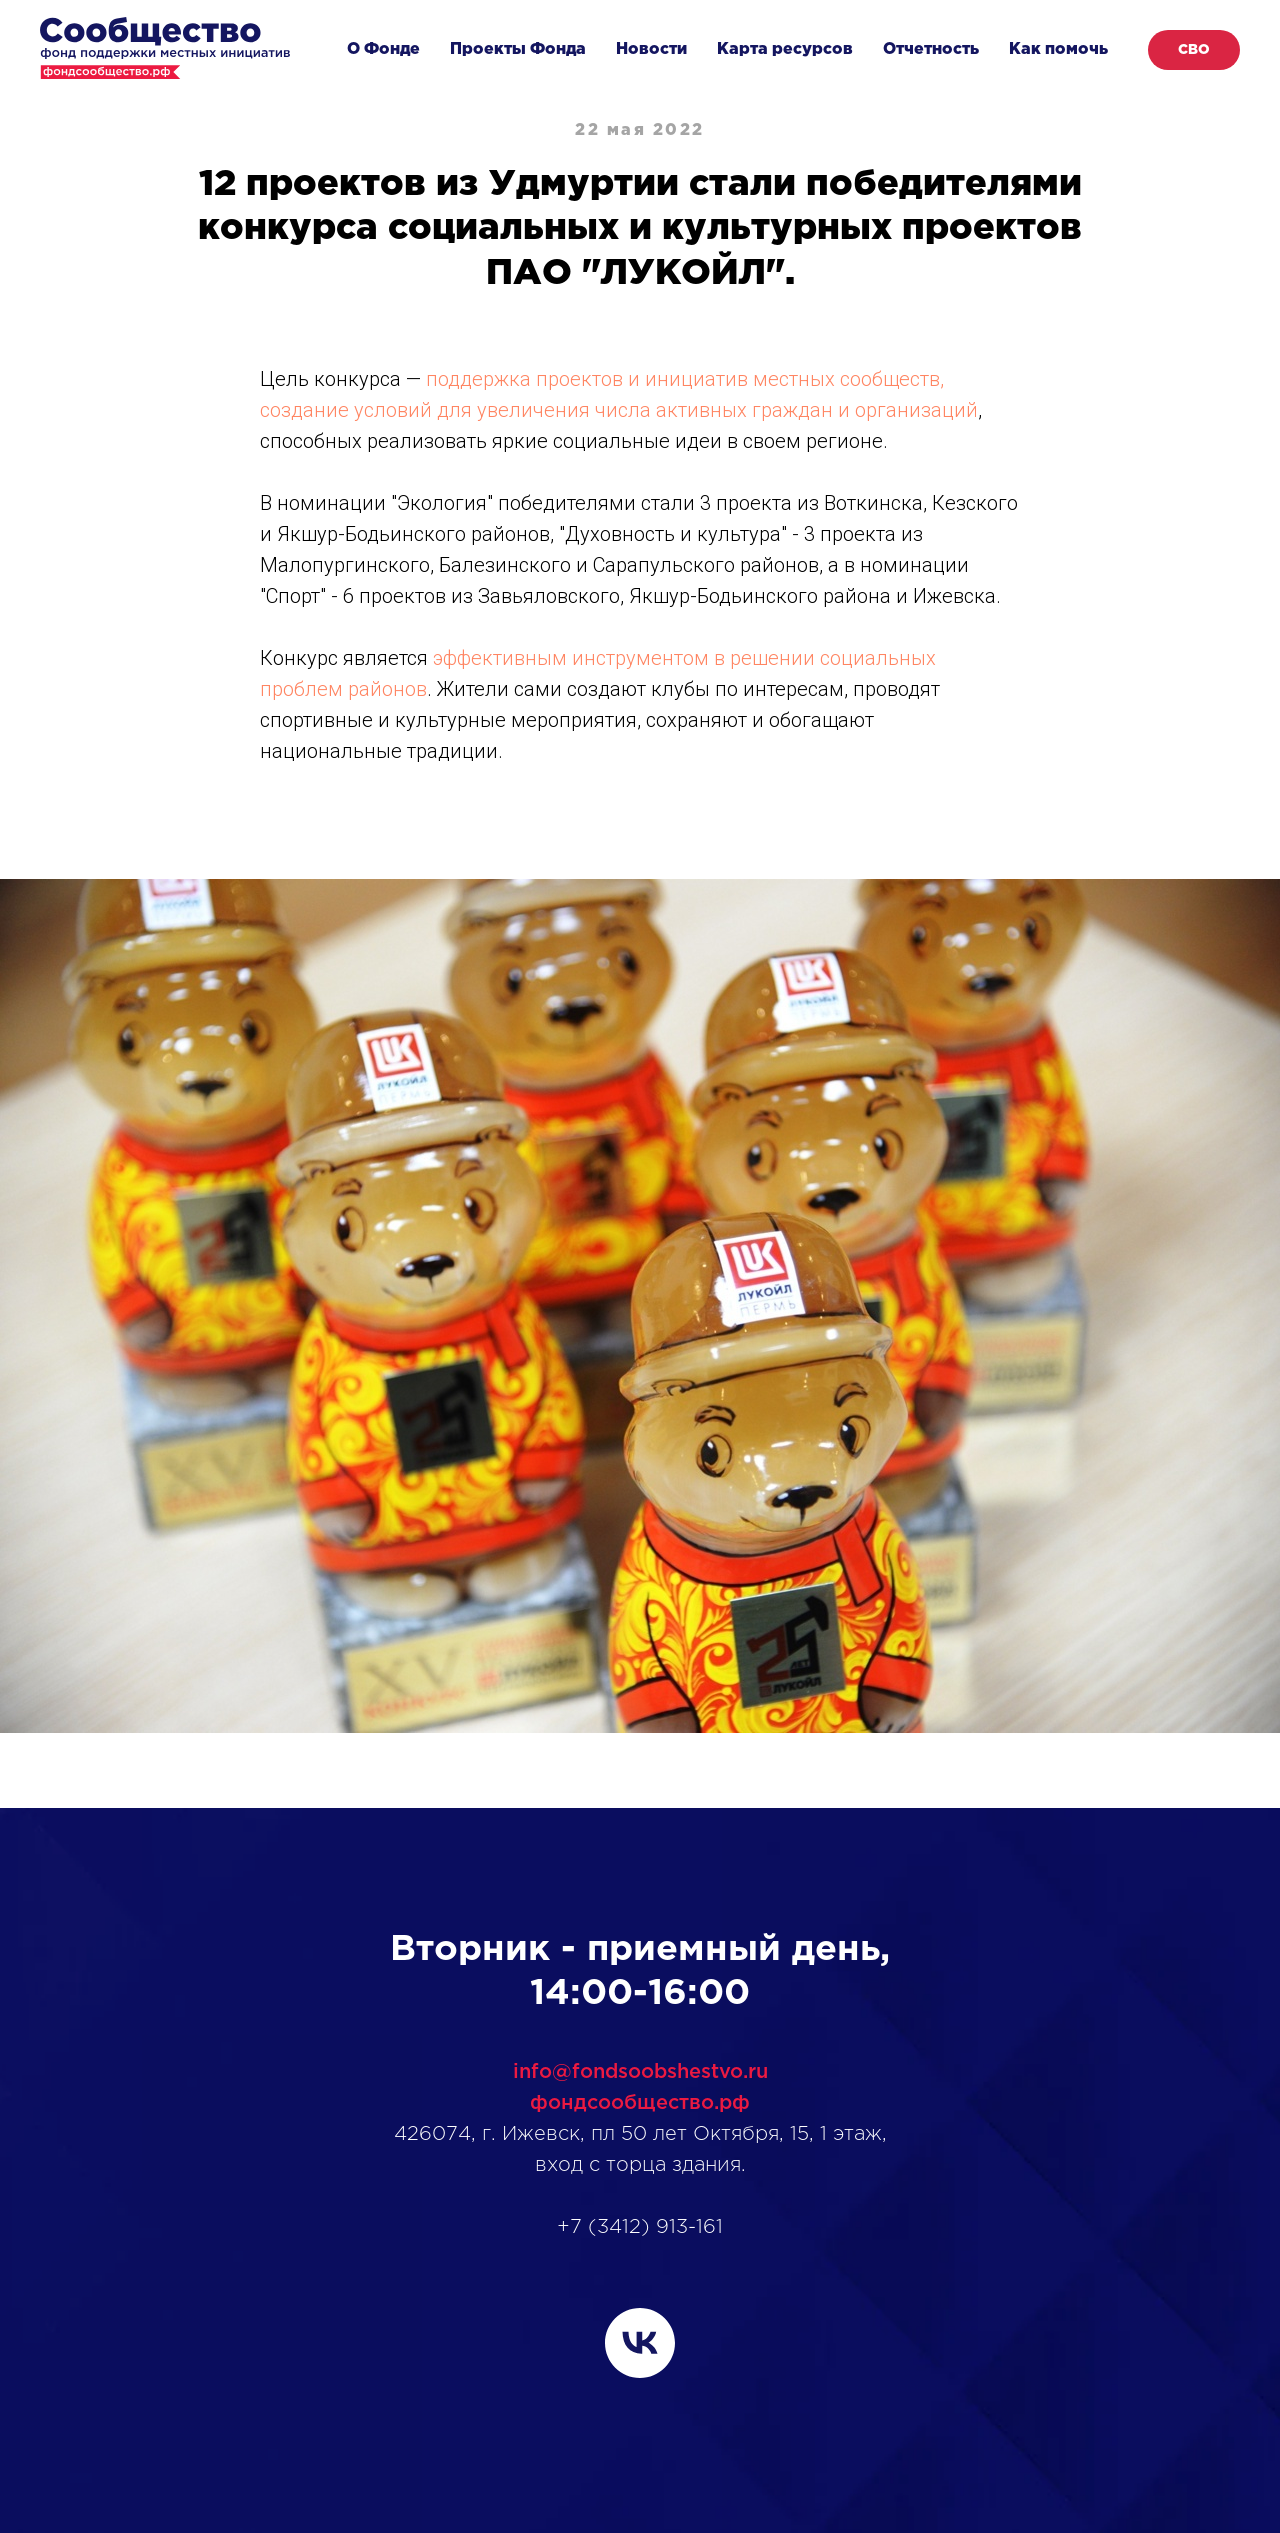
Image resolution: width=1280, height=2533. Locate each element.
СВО (1194, 50)
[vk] (640, 2343)
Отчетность (931, 49)
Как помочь (1058, 49)
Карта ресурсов (785, 49)
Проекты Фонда (518, 49)
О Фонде (383, 49)
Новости (651, 49)
